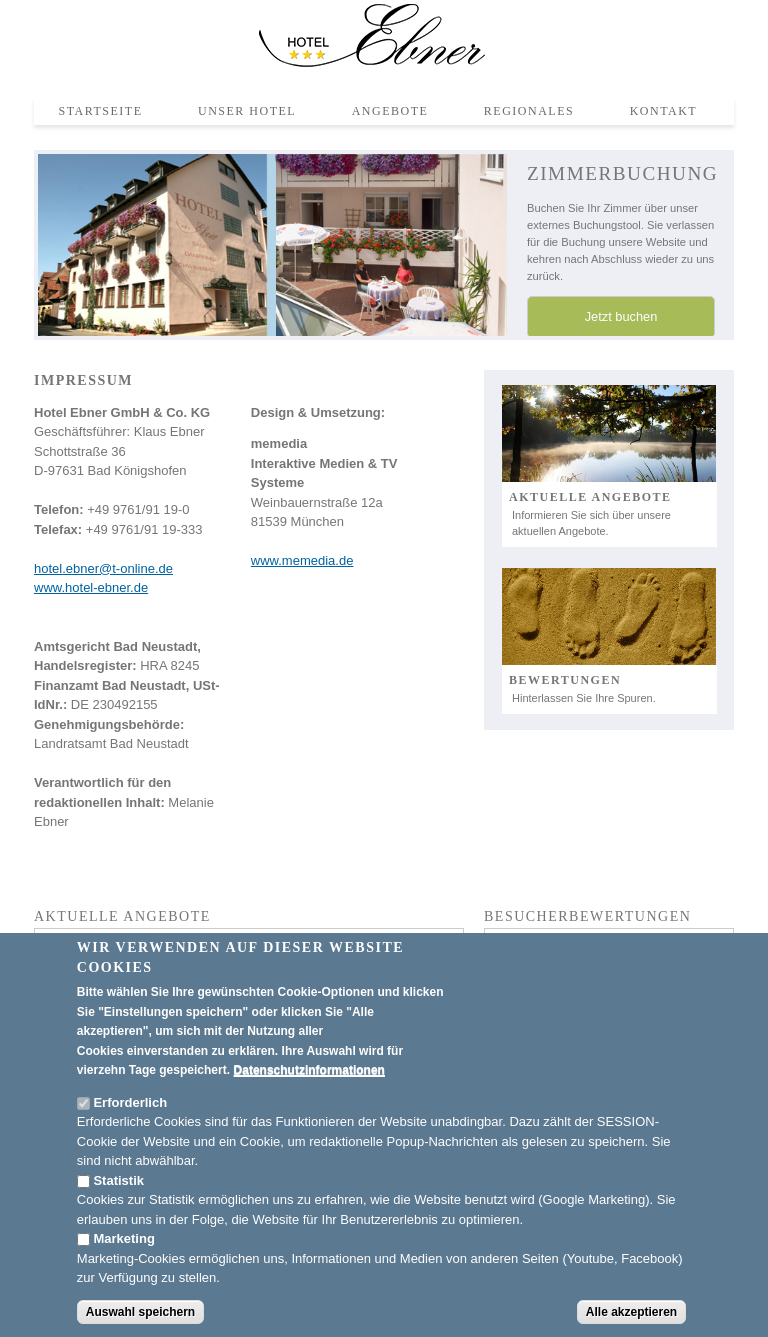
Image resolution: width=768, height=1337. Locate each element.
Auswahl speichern (140, 1312)
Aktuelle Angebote (590, 497)
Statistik (118, 1180)
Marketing (123, 1239)
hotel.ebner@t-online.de (103, 568)
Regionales (529, 111)
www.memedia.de (302, 560)
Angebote (390, 111)
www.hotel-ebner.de (91, 587)
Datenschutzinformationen (309, 1071)
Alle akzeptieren (631, 1312)
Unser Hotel (247, 111)
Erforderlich (130, 1102)
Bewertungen (565, 680)
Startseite (101, 111)
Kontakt (664, 111)
